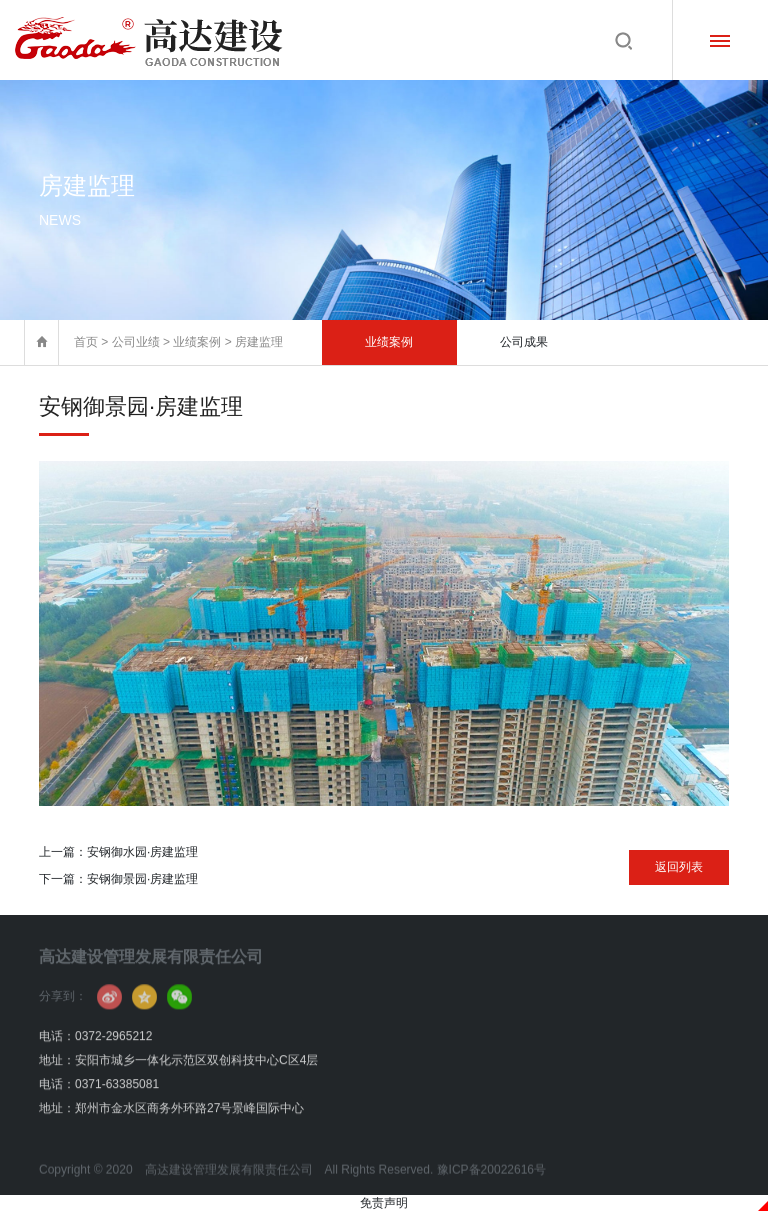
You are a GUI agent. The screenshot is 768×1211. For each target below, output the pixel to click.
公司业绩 (136, 342)
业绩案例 (197, 342)
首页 (86, 342)
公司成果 (524, 342)
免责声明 (384, 1203)
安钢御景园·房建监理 (142, 879)
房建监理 (259, 342)
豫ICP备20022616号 (491, 1183)
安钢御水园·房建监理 (142, 852)
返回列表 (679, 867)
